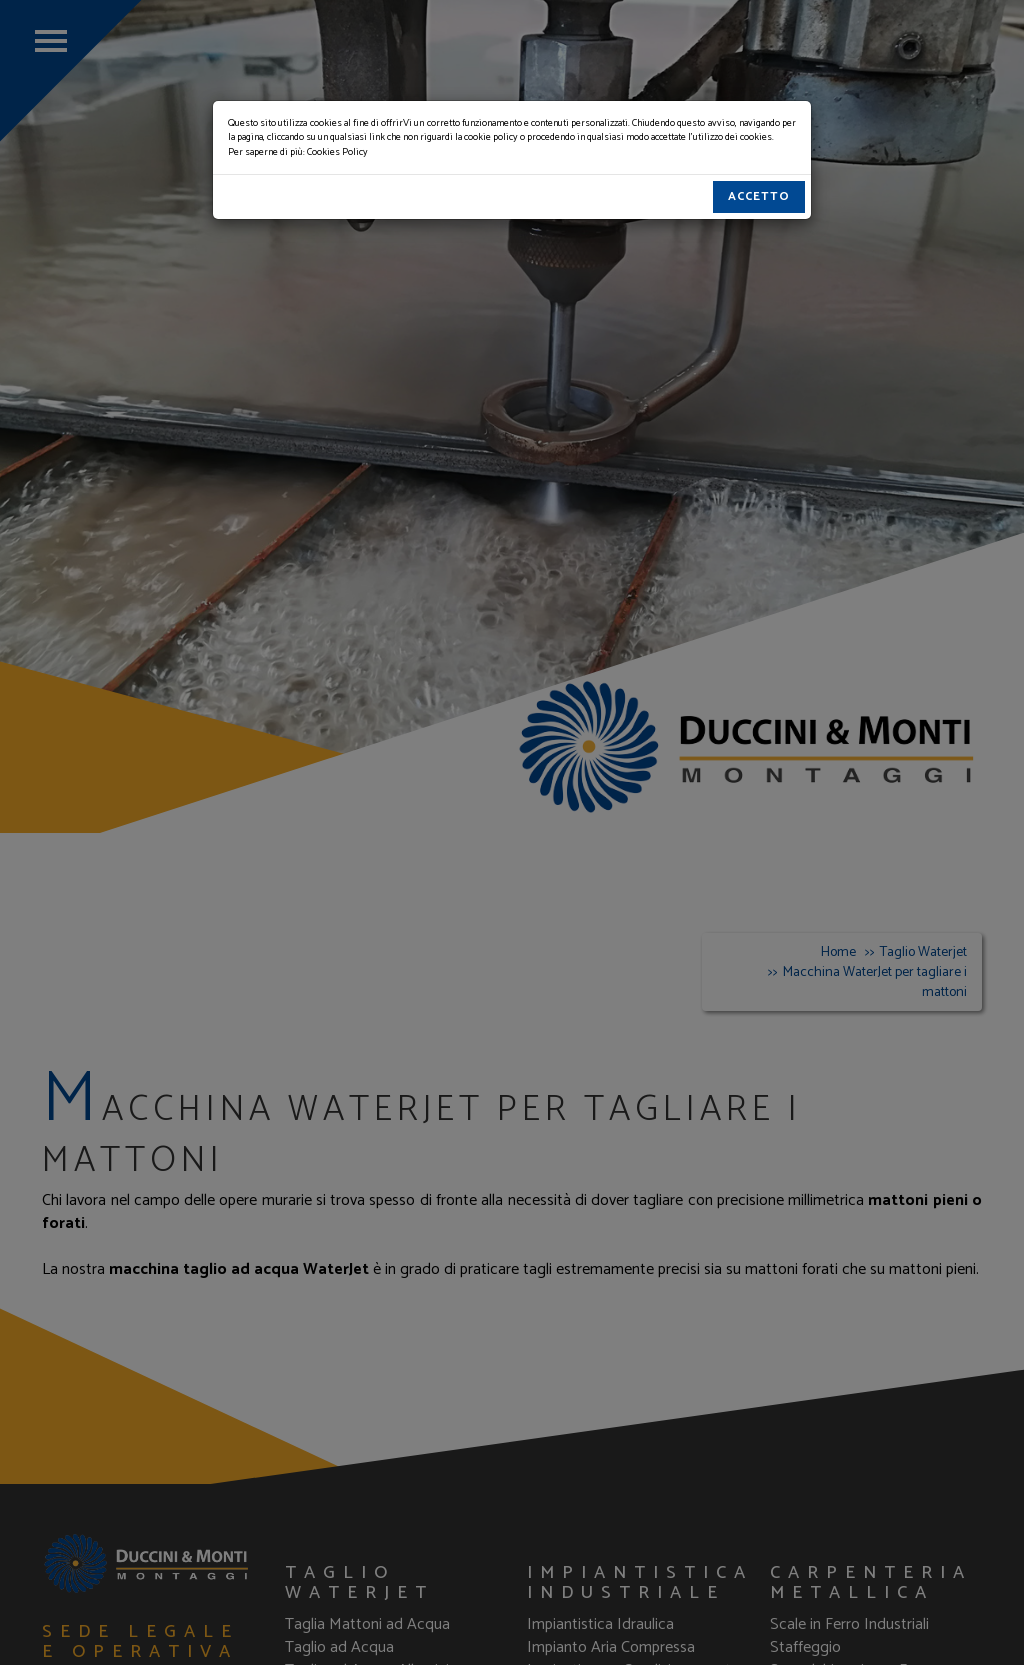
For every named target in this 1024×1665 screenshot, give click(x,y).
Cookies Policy (337, 152)
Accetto (759, 196)
